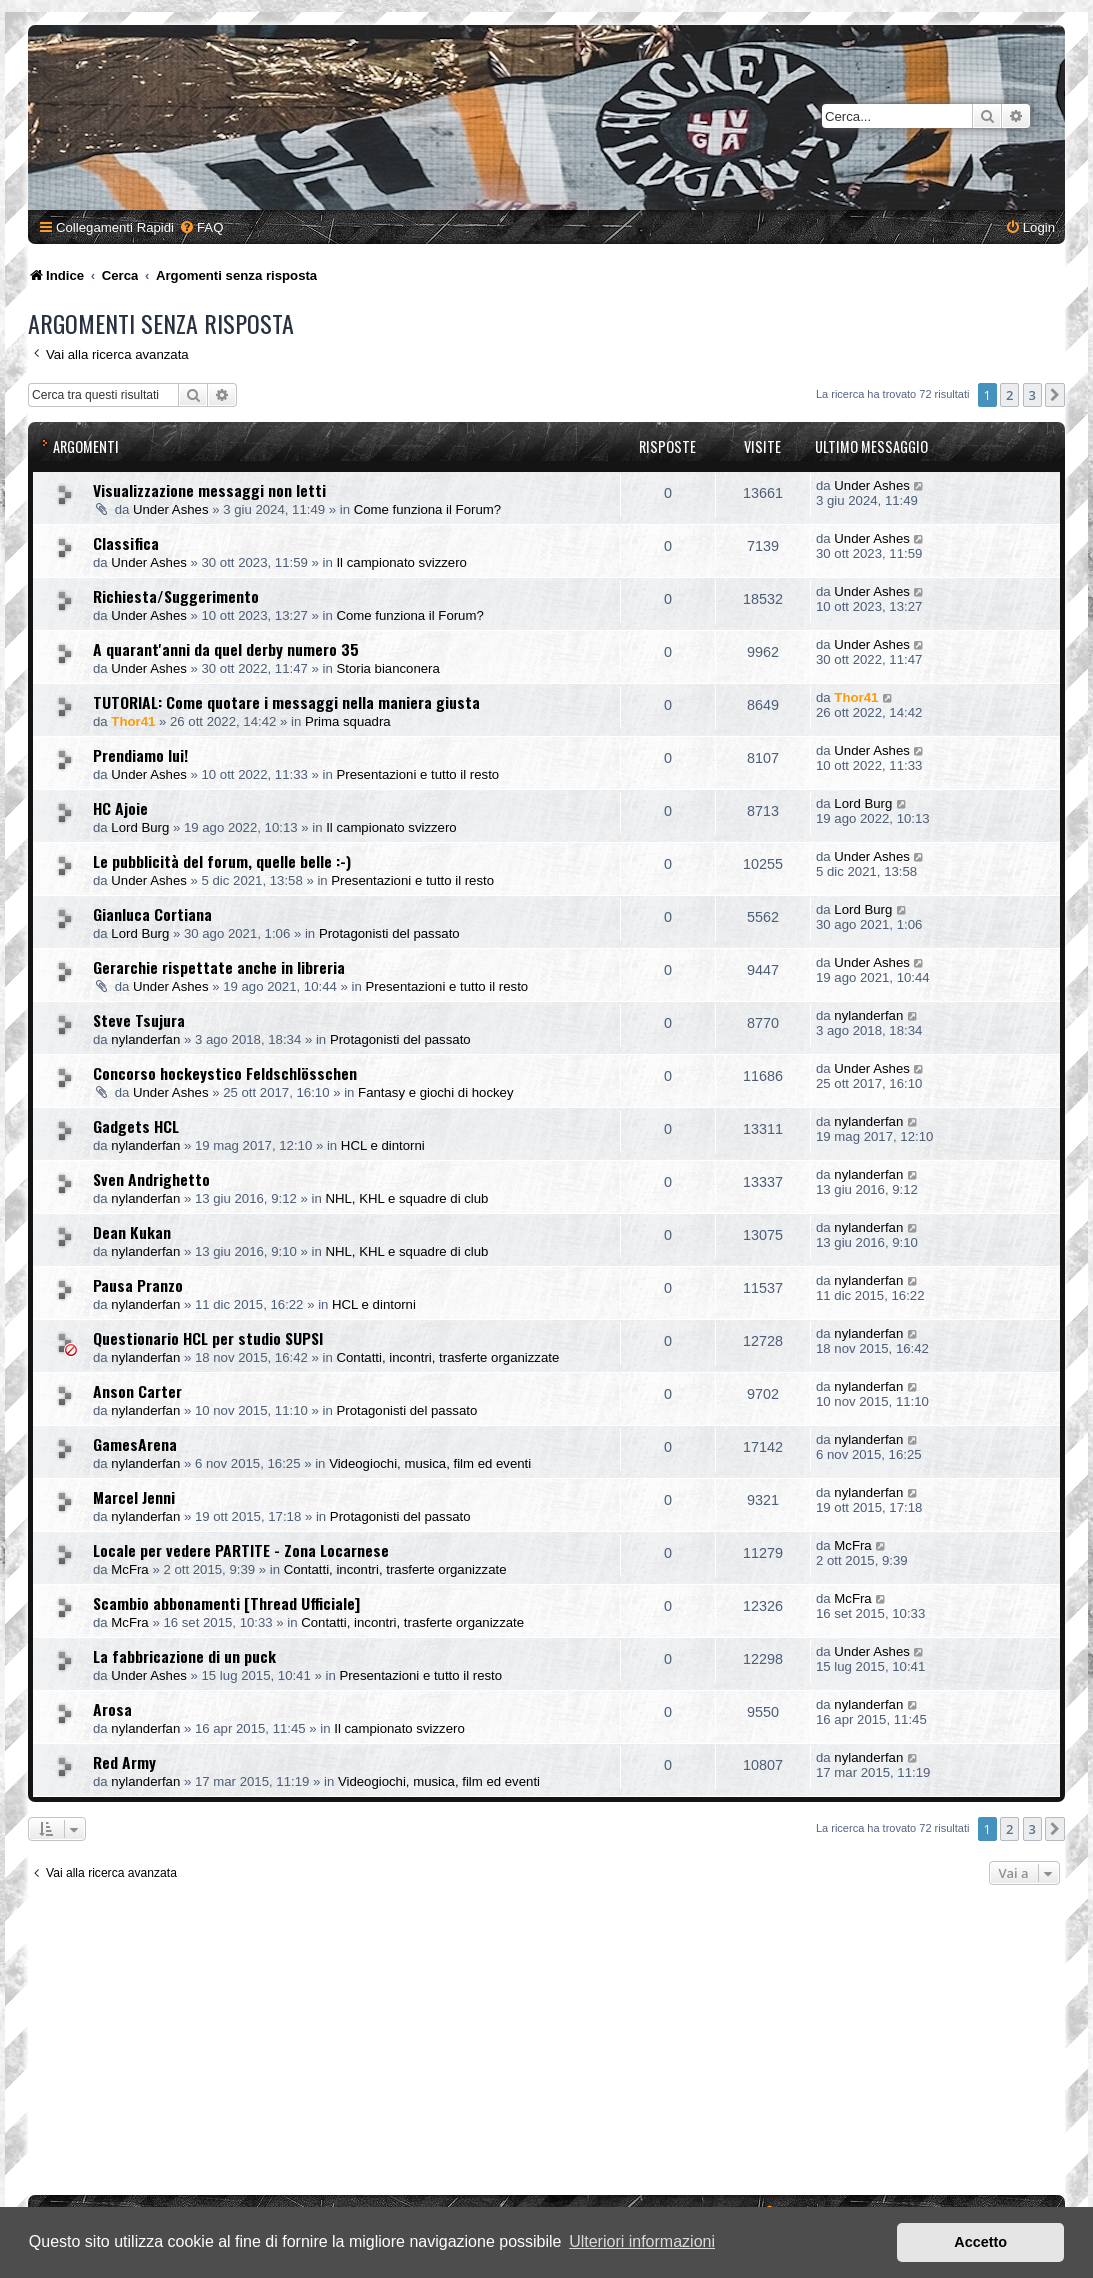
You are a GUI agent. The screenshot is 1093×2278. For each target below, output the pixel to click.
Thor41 (133, 721)
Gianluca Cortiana (152, 914)
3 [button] (1032, 395)
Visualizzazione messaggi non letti (209, 490)
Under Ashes (171, 509)
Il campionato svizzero (401, 562)
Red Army (124, 1762)
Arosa (112, 1709)
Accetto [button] (980, 2242)
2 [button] (1009, 395)
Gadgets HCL (136, 1126)
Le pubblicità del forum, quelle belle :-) (222, 861)
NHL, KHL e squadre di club (406, 1198)
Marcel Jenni (134, 1497)
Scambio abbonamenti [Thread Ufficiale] (226, 1603)
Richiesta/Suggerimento (176, 596)
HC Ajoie (120, 808)
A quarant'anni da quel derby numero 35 (226, 649)
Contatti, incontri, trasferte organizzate (447, 1357)
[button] (1055, 395)
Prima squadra (348, 721)
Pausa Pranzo (138, 1285)
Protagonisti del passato (389, 933)
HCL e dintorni (383, 1145)
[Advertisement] (549, 2045)
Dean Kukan (132, 1232)
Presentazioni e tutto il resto (417, 774)
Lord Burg (140, 827)
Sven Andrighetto (151, 1179)
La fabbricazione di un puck (184, 1656)
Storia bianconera (387, 668)
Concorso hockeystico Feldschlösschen (225, 1073)
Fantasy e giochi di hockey (435, 1092)
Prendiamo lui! (140, 755)
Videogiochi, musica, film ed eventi (430, 1463)
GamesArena (135, 1444)
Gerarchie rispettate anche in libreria (219, 967)
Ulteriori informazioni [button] (642, 2241)
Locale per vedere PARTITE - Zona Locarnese (241, 1550)
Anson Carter (137, 1391)
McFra (129, 1569)
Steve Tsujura (139, 1020)
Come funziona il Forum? (427, 509)
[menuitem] (201, 227)
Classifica (126, 543)
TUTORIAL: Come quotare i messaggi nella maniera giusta (286, 702)
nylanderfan (145, 1039)
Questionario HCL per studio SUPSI (208, 1338)
